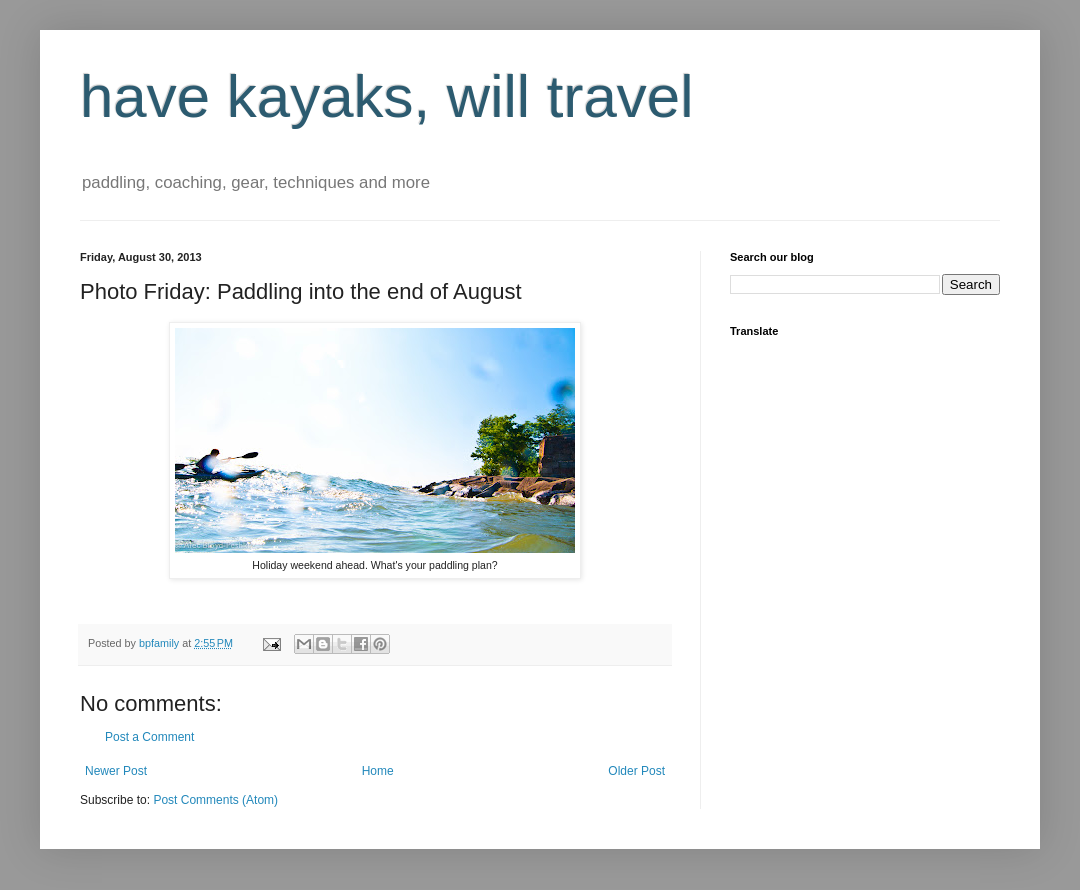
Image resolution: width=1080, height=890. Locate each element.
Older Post (636, 771)
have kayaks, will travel (387, 96)
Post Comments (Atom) (215, 800)
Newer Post (116, 771)
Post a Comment (149, 737)
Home (378, 771)
